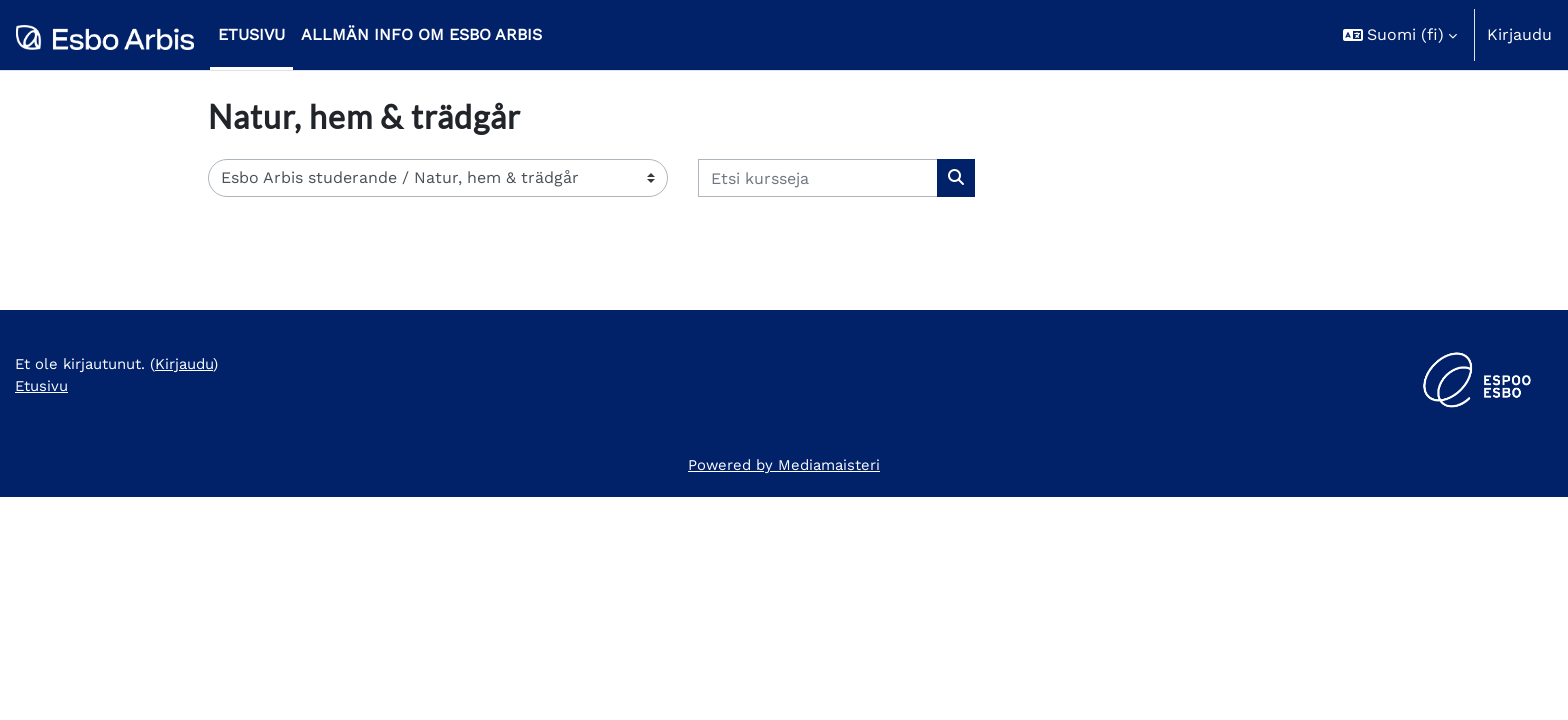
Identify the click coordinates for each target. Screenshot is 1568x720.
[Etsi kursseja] (818, 178)
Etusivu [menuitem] (251, 34)
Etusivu (43, 611)
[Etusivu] (105, 35)
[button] (1400, 35)
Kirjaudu (1519, 34)
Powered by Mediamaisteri (784, 687)
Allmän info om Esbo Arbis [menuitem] (421, 34)
